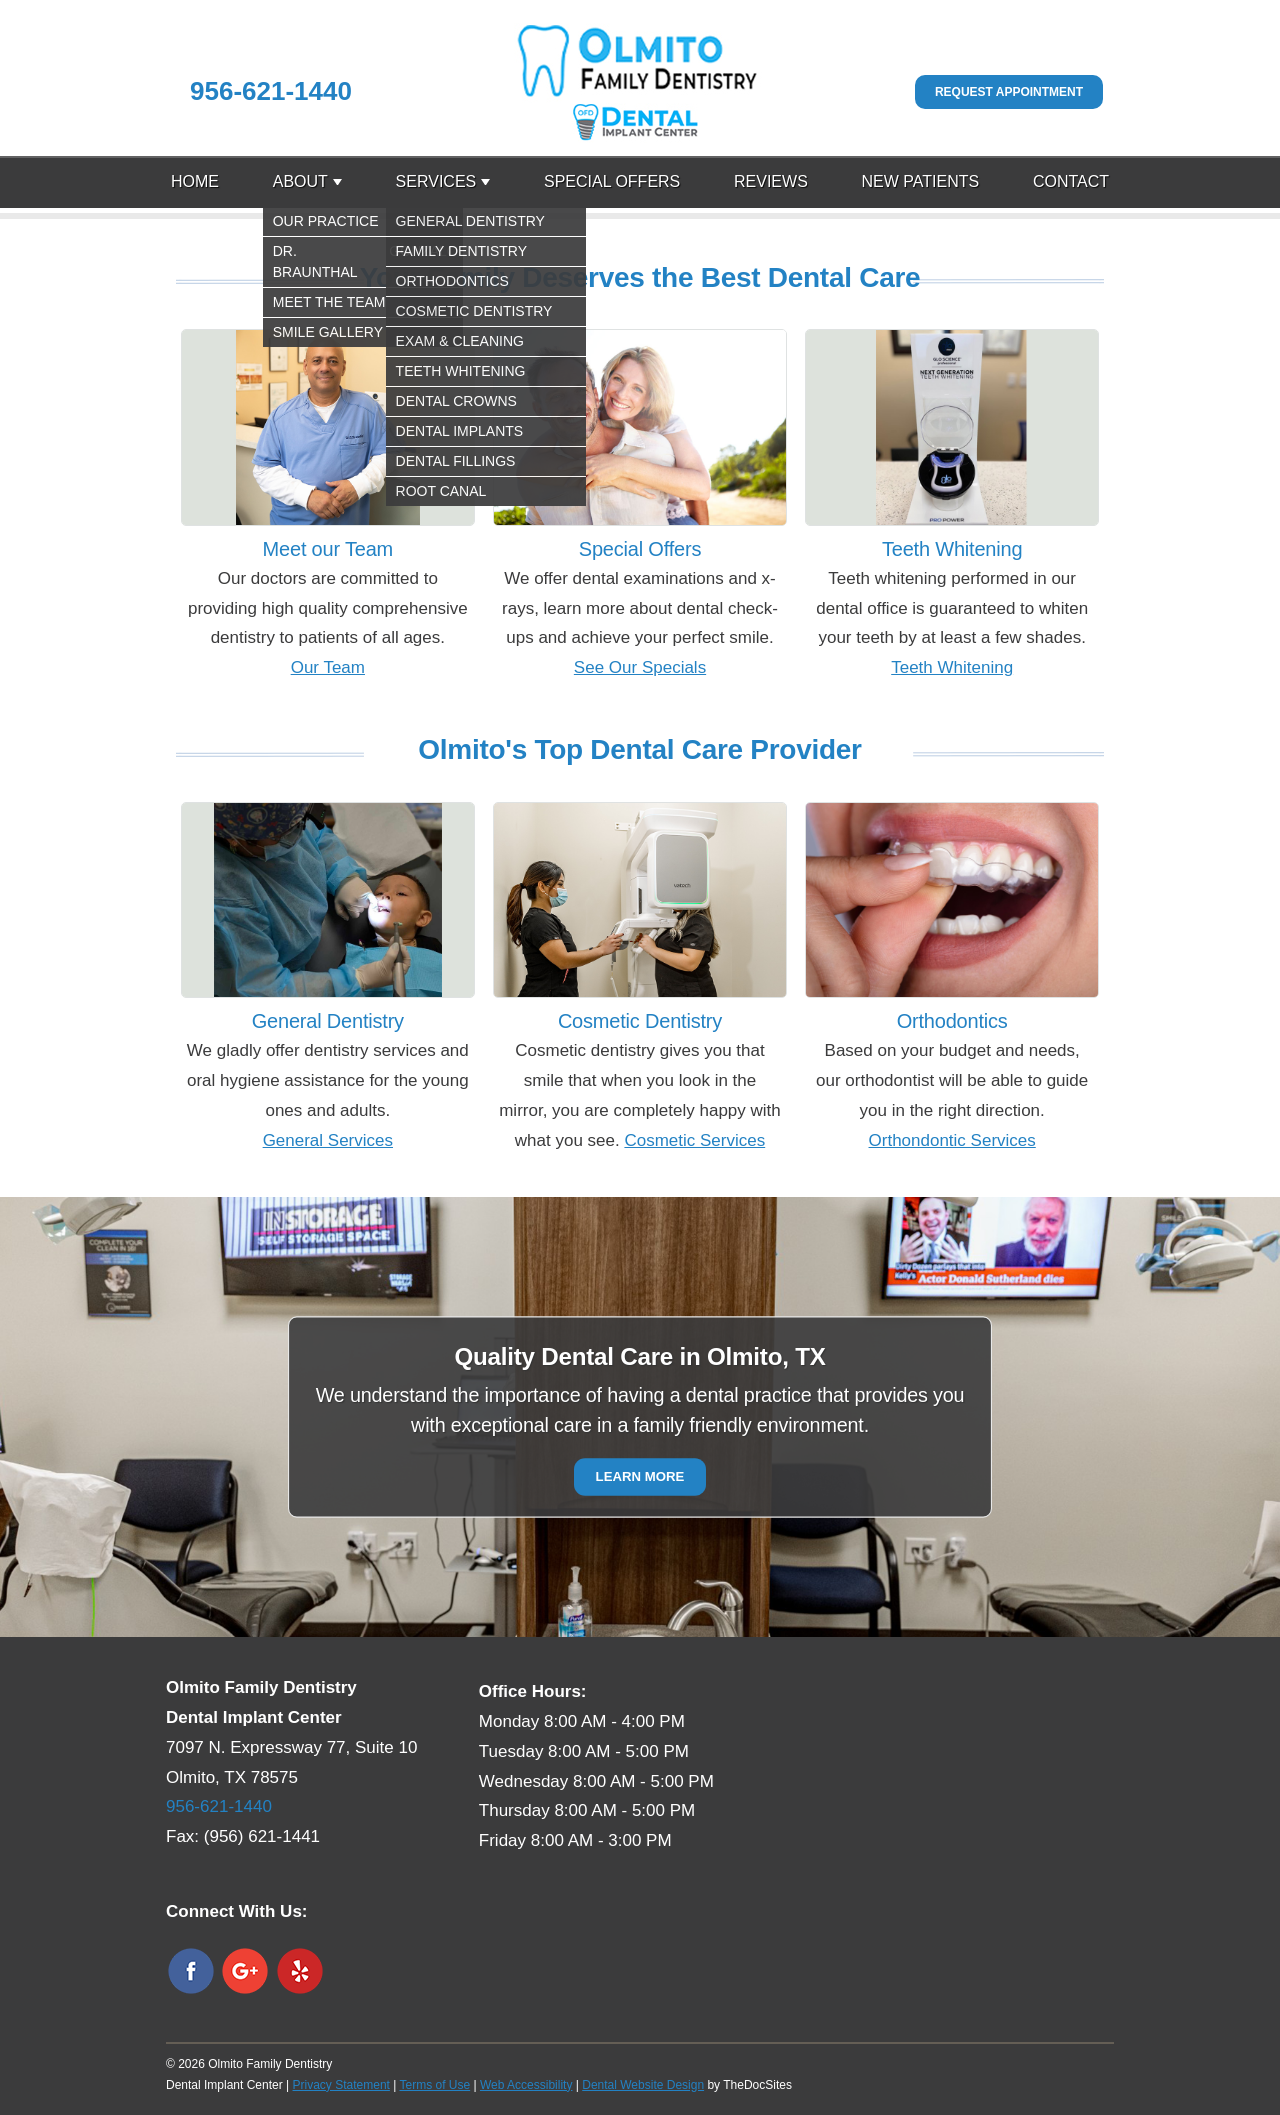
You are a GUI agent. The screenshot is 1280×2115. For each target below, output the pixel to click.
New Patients (921, 181)
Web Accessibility (526, 2085)
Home (195, 181)
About (300, 181)
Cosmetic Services (694, 1140)
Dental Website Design (643, 2085)
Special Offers (612, 181)
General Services (328, 1140)
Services (436, 181)
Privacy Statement (341, 2085)
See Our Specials (640, 667)
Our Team (328, 667)
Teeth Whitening (952, 667)
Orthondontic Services (952, 1140)
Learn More (640, 1477)
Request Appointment (1009, 92)
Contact (1071, 181)
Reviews (771, 181)
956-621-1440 (271, 91)
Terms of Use (434, 2085)
